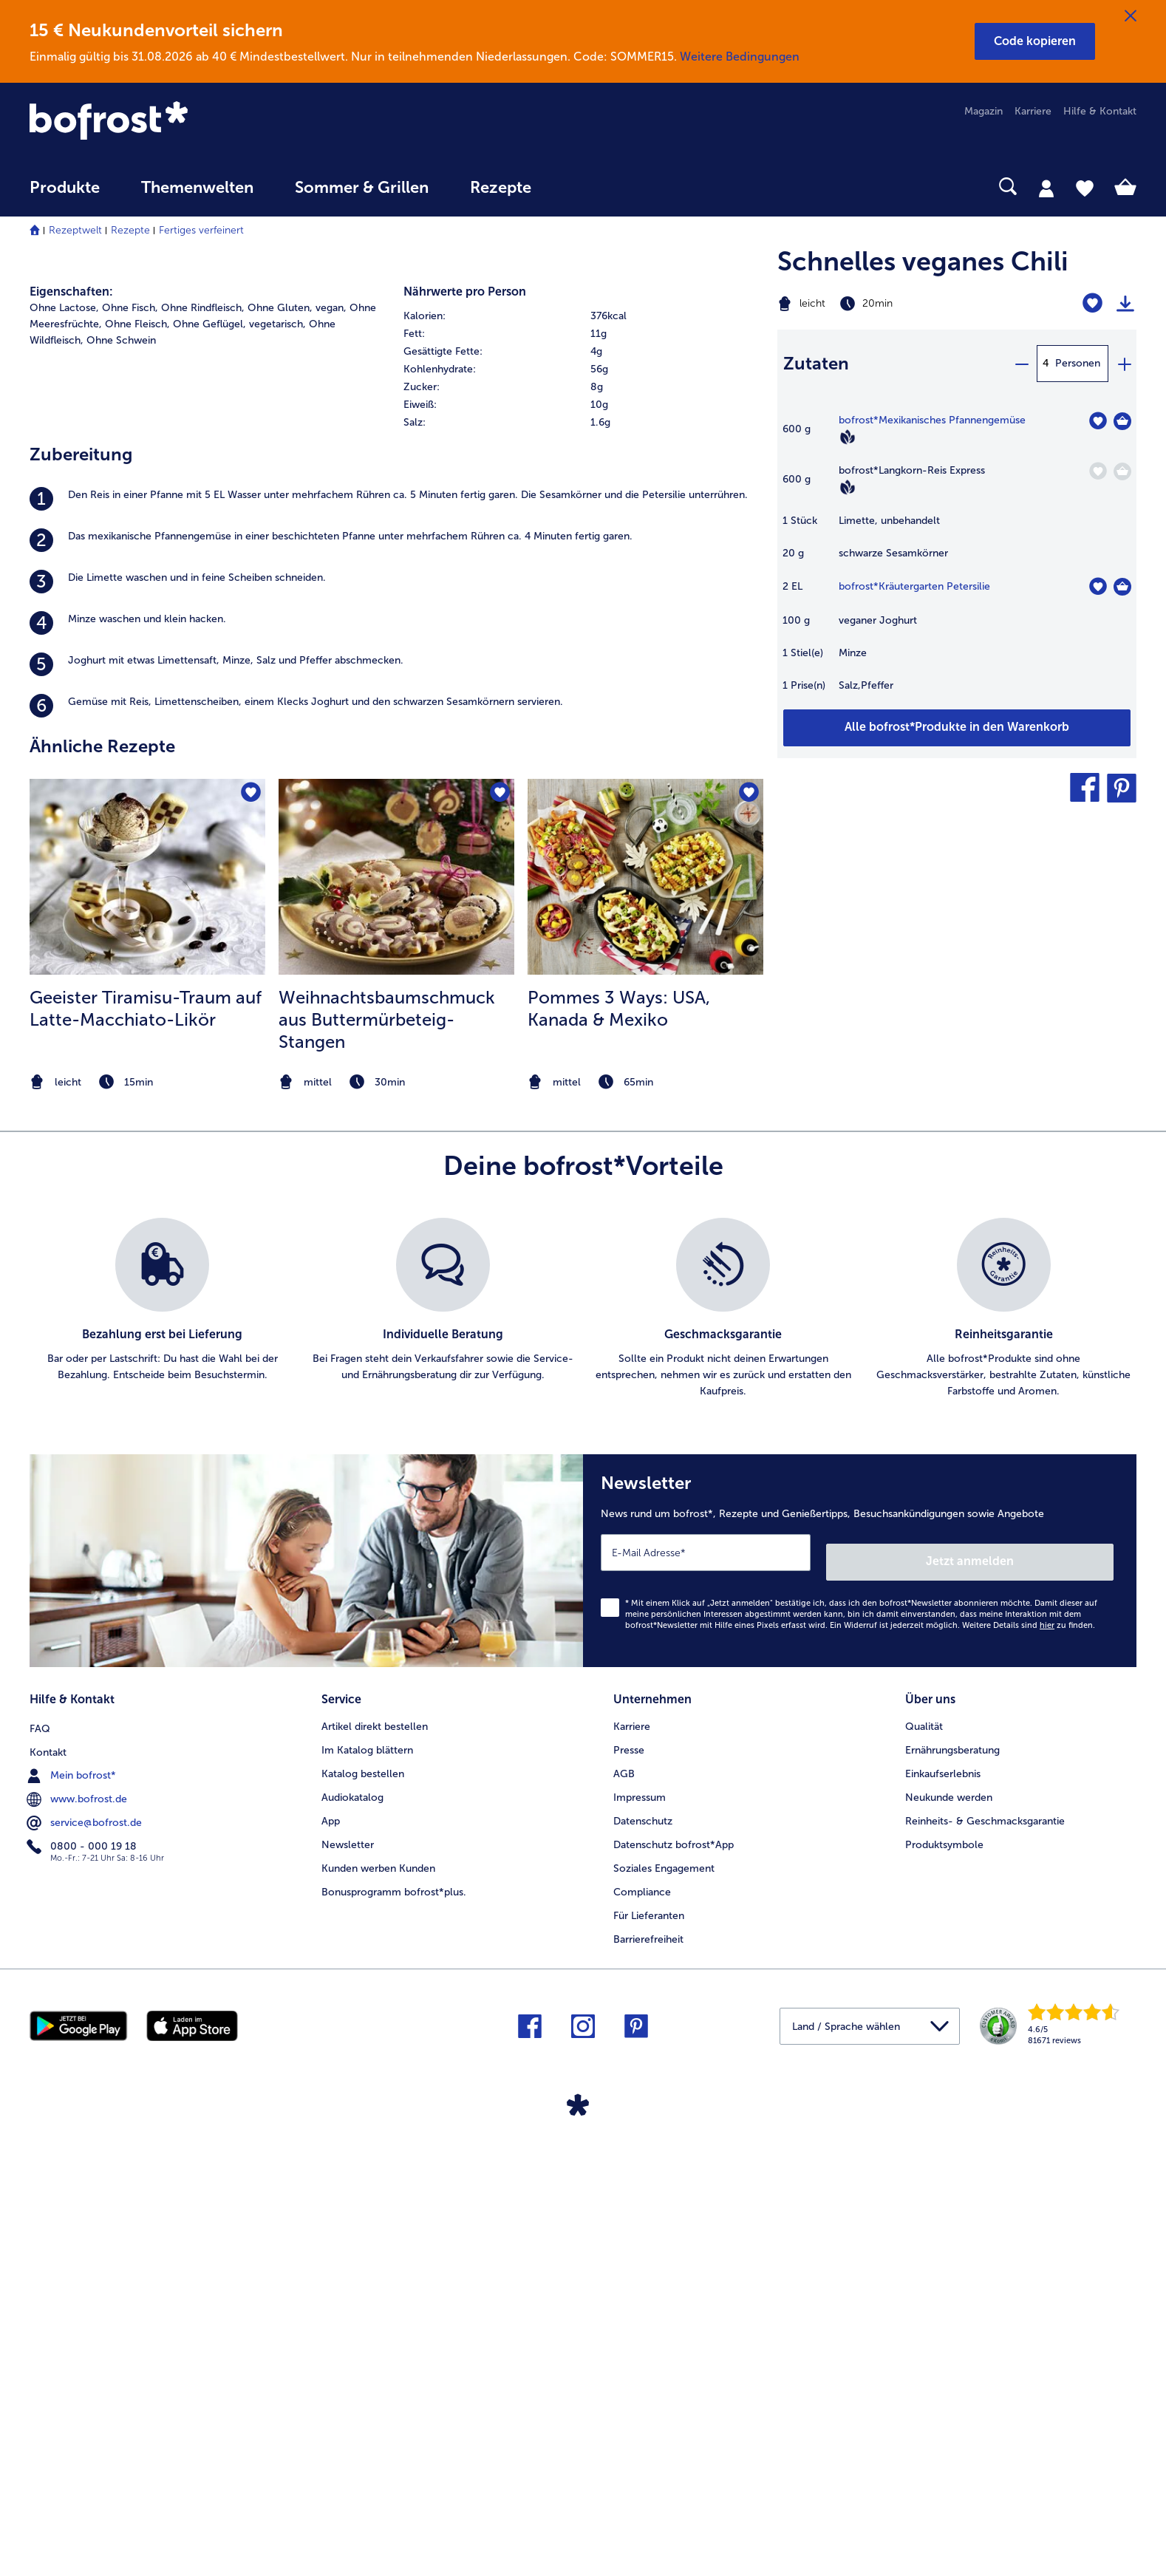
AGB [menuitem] (624, 2202)
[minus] (1021, 363)
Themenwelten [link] (197, 188)
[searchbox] (582, 186)
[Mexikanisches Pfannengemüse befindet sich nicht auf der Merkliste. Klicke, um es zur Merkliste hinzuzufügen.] (1097, 420)
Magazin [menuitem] (983, 111)
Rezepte (130, 230)
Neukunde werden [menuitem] (948, 2226)
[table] (957, 560)
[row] (583, 759)
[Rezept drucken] (1125, 304)
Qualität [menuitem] (924, 2155)
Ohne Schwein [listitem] (121, 783)
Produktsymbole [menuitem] (944, 2273)
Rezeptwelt (75, 230)
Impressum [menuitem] (639, 2226)
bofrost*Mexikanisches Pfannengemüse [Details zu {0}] (932, 420)
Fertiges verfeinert (201, 230)
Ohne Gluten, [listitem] (280, 750)
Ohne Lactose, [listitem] (64, 750)
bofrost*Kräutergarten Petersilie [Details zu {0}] (914, 586)
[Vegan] (847, 437)
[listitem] (396, 941)
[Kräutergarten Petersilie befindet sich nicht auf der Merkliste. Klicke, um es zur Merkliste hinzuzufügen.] (1097, 586)
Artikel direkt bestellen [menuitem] (374, 2155)
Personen (1077, 363)
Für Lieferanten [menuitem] (648, 2344)
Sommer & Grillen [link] (362, 188)
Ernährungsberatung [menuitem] (952, 2179)
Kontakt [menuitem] (48, 2179)
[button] (1035, 41)
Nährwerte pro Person (464, 734)
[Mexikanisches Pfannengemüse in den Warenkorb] (1122, 421)
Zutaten (816, 363)
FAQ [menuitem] (40, 2155)
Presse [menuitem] (628, 2179)
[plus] (1124, 363)
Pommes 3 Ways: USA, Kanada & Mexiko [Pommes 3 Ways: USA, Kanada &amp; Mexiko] (619, 1451)
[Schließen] (1130, 16)
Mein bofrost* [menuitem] (73, 2202)
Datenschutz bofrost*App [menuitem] (673, 2273)
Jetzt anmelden (1050, 1995)
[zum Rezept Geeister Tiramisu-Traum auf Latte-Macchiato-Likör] (147, 1319)
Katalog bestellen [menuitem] (362, 2202)
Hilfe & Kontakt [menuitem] (1099, 111)
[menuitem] (65, 195)
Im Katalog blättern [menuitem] (367, 2179)
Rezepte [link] (500, 188)
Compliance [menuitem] (642, 2320)
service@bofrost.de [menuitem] (86, 2249)
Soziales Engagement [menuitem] (664, 2297)
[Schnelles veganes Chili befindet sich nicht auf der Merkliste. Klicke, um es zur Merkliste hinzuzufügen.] (1092, 303)
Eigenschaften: (71, 734)
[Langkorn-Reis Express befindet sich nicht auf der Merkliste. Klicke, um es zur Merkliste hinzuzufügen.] (1097, 471)
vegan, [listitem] (331, 750)
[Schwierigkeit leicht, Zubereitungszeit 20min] (894, 304)
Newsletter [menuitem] (347, 2273)
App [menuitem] (330, 2249)
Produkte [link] (65, 188)
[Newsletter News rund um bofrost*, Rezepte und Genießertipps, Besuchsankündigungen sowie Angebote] (859, 1998)
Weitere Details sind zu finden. (1028, 2058)
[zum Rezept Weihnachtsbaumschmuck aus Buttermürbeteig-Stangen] (396, 1319)
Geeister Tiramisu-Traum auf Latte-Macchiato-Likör (146, 1451)
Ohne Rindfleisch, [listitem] (203, 750)
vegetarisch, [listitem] (277, 766)
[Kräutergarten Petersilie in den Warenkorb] (1122, 587)
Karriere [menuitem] (1033, 111)
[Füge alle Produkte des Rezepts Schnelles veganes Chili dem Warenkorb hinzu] (957, 727)
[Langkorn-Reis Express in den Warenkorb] (1122, 471)
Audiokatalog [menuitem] (352, 2226)
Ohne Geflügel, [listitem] (209, 766)
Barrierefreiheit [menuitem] (648, 2368)
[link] (195, 121)
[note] (147, 1524)
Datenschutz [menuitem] (642, 2249)
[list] (583, 1751)
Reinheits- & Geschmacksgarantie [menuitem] (985, 2249)
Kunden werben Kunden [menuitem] (378, 2297)
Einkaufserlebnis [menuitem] (943, 2202)
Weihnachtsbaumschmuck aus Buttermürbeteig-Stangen (387, 1462)
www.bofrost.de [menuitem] (78, 2225)
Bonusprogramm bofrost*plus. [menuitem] (393, 2320)
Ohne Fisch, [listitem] (130, 750)
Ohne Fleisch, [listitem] (137, 766)
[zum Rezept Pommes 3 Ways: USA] (645, 1319)
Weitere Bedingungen (740, 57)
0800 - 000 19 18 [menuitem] (83, 2273)
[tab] (1046, 187)
